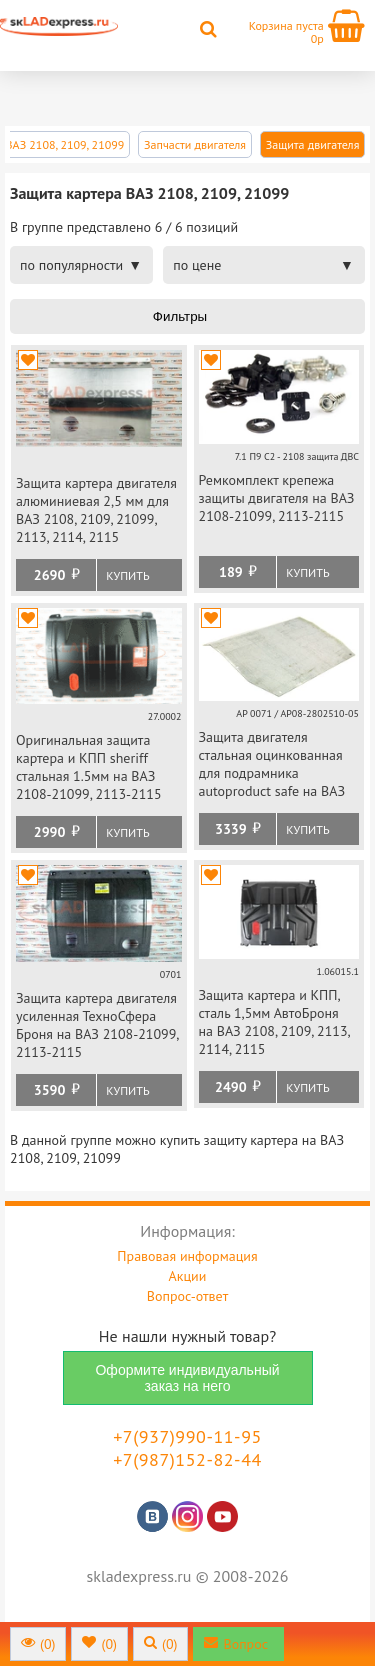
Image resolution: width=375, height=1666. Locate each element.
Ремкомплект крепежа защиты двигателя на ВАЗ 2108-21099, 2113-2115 (277, 498)
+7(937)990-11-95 (187, 1436)
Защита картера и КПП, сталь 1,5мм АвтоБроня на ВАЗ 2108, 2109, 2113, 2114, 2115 (274, 1022)
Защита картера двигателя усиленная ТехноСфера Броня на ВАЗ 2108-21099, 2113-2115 (97, 1025)
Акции (188, 1276)
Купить (127, 575)
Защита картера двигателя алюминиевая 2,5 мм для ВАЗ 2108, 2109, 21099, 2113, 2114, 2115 (96, 510)
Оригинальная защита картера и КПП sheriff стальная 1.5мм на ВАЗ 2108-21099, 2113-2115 (89, 767)
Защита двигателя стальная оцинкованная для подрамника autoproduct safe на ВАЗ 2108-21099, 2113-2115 (272, 765)
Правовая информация (187, 1256)
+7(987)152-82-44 (187, 1459)
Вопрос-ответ (187, 1296)
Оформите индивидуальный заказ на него (187, 1378)
